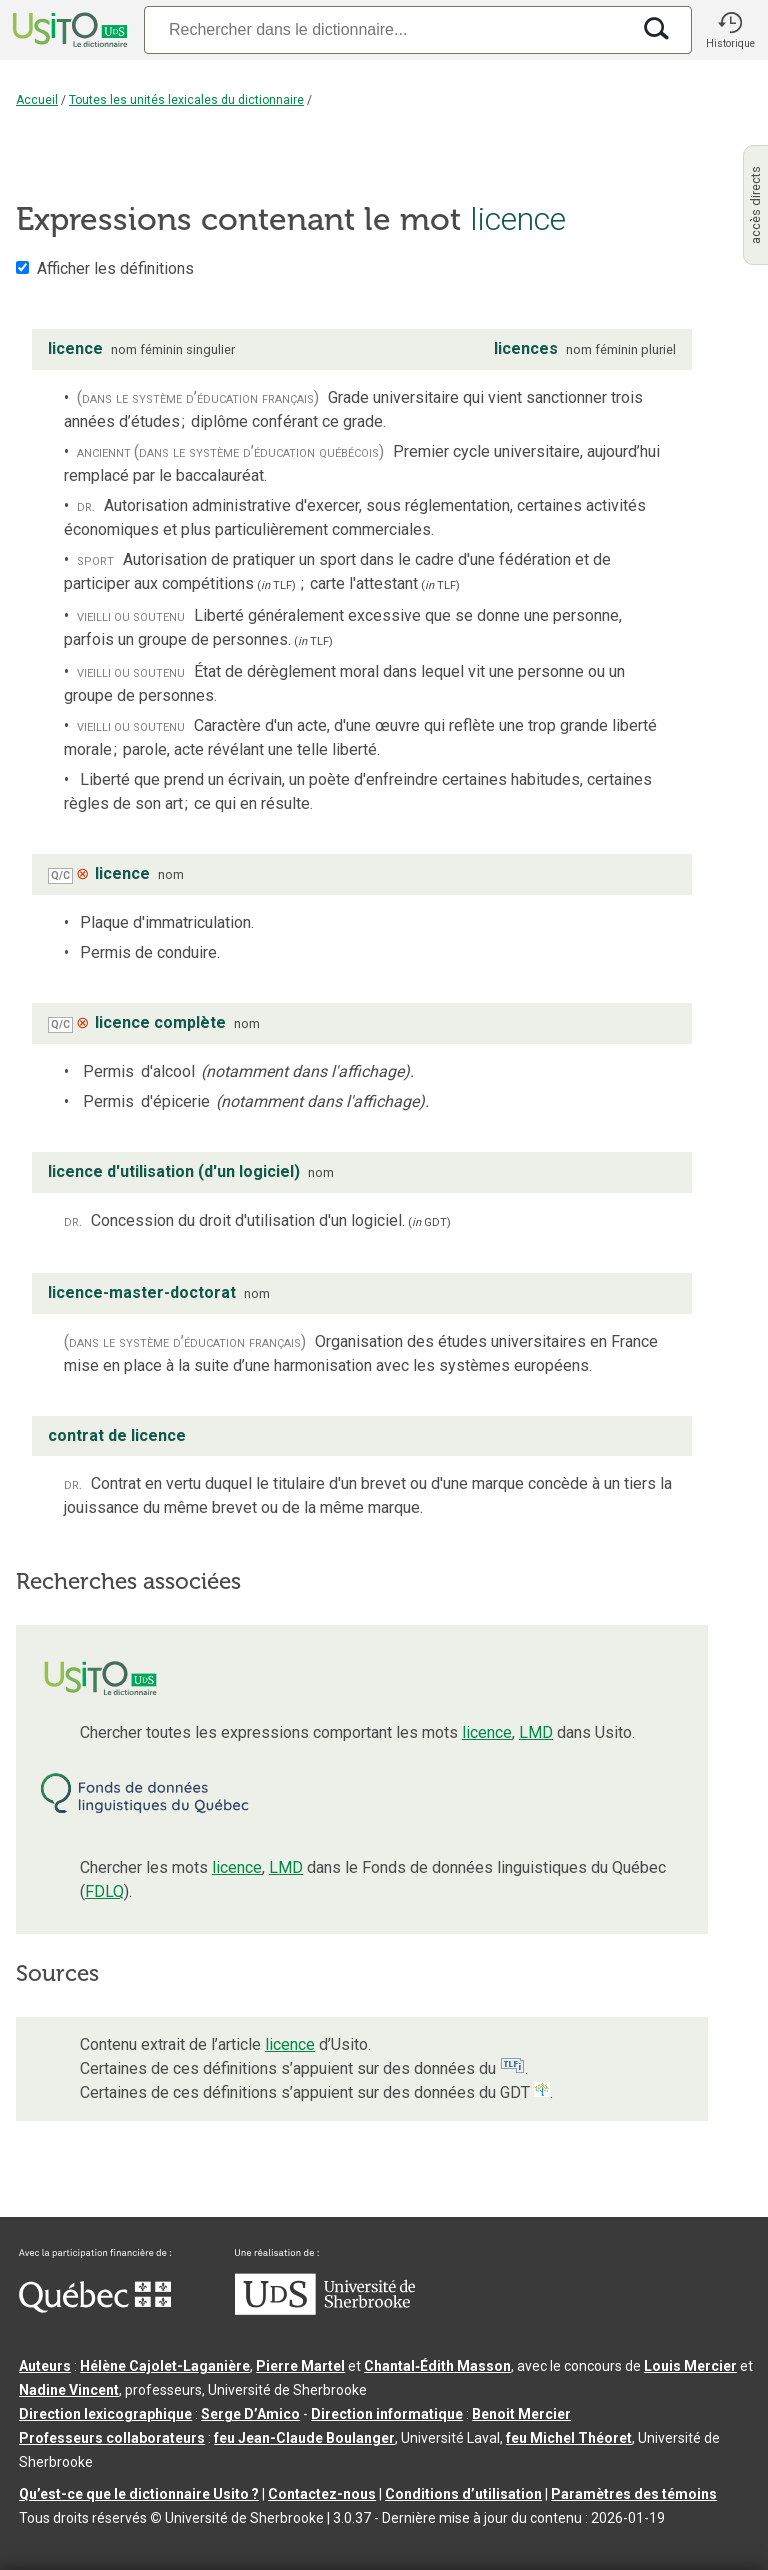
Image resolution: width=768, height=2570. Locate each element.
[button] (730, 30)
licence (487, 1732)
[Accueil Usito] (68, 30)
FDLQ (104, 1891)
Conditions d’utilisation (463, 2494)
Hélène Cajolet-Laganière (165, 2366)
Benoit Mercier (521, 2414)
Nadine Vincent (69, 2390)
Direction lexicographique (105, 2414)
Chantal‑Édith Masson (437, 2366)
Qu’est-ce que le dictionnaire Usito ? (139, 2494)
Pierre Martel (300, 2366)
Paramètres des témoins (634, 2494)
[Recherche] (387, 29)
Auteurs (45, 2366)
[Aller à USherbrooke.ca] (325, 2310)
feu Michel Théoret (569, 2438)
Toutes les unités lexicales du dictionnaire (186, 100)
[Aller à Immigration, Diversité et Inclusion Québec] (95, 2308)
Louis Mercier (690, 2366)
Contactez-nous (322, 2494)
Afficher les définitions (115, 268)
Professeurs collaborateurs (112, 2438)
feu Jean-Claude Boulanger (304, 2438)
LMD (536, 1732)
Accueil (37, 100)
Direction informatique (387, 2414)
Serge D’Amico (250, 2414)
